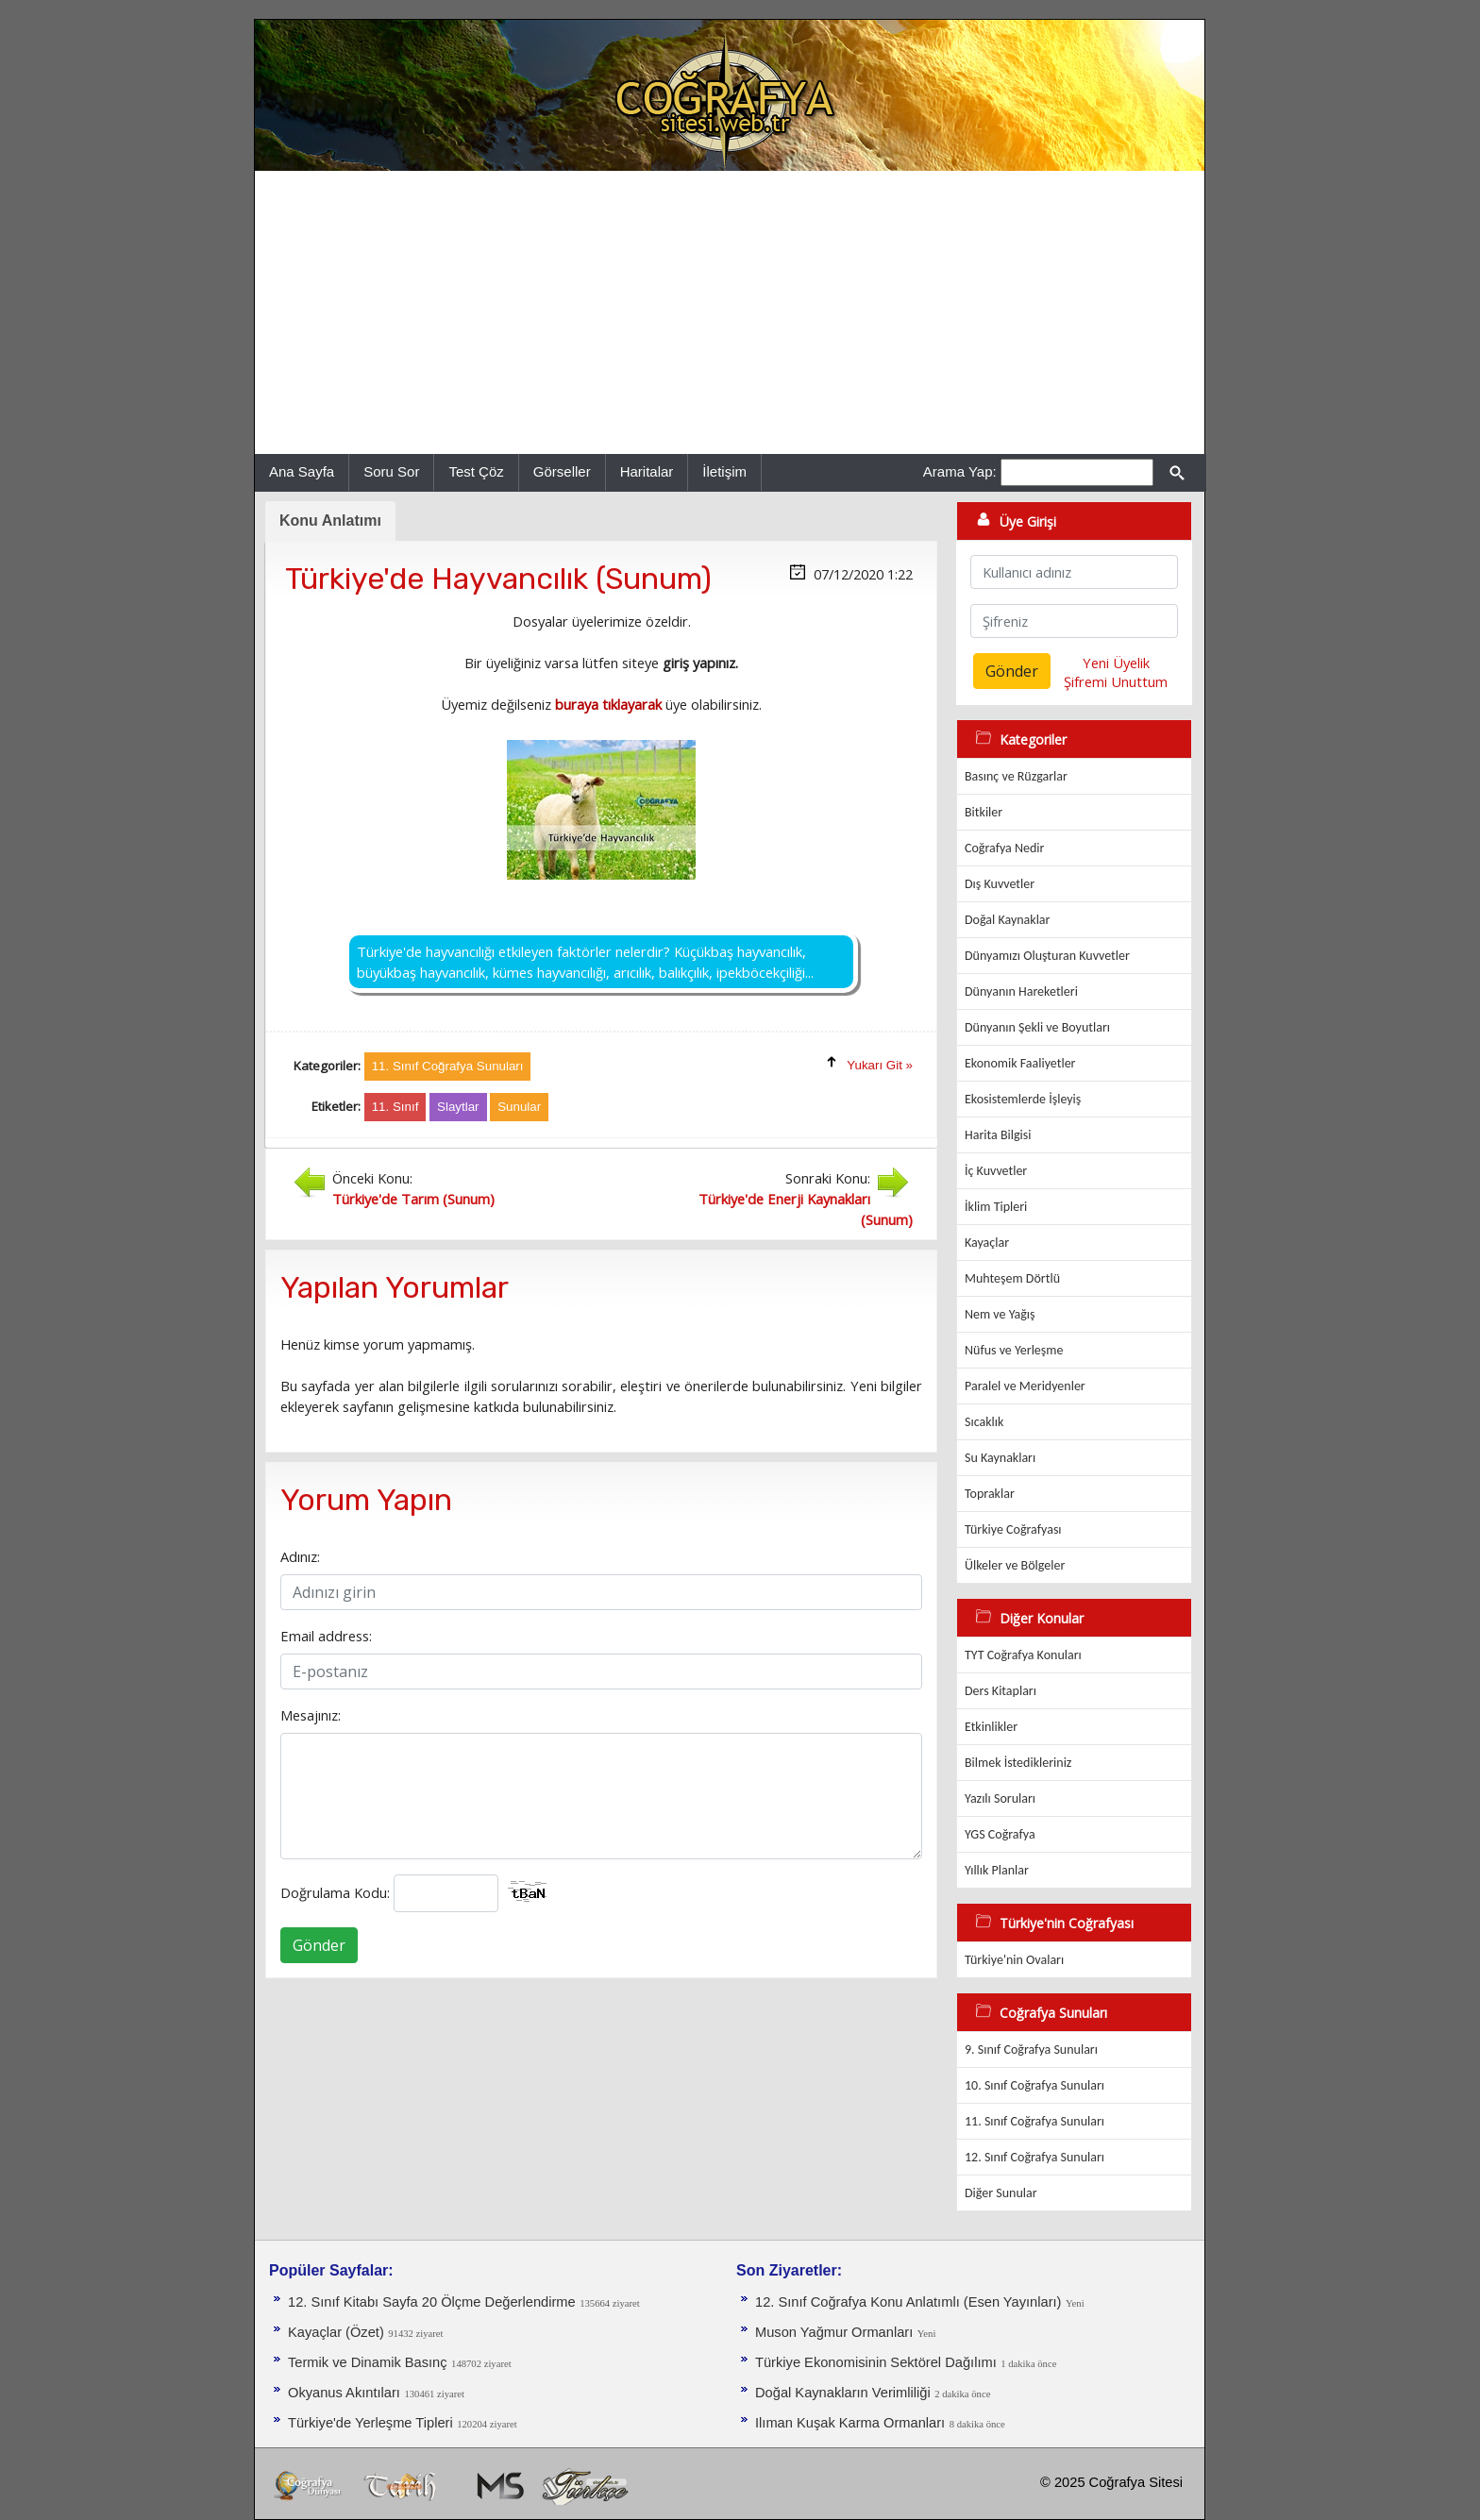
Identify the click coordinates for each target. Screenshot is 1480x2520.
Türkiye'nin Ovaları (1014, 1960)
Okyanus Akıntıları (344, 2392)
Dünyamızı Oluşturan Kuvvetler (1047, 956)
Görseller (562, 471)
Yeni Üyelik (1116, 662)
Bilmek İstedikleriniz (1018, 1763)
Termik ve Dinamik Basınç (367, 2362)
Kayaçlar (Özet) (336, 2332)
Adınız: (300, 1556)
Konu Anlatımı (330, 520)
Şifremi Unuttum (1116, 681)
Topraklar (990, 1494)
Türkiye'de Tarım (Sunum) (413, 1198)
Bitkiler (983, 812)
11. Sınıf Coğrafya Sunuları (1034, 2121)
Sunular (519, 1107)
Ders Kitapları (1000, 1691)
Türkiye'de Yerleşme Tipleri (370, 2422)
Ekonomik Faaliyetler (1020, 1063)
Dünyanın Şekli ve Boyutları (1037, 1027)
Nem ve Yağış (1000, 1314)
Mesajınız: (310, 1714)
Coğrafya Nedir (1004, 848)
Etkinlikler (991, 1727)
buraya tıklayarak (608, 704)
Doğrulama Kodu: (335, 1892)
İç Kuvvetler (996, 1171)
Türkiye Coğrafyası (1013, 1529)
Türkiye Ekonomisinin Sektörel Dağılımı (876, 2362)
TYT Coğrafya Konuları (1023, 1655)
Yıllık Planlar (997, 1870)
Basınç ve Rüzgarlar (1016, 776)
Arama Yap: (960, 471)
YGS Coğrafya (1000, 1834)
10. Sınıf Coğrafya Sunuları (1034, 2085)
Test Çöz (475, 471)
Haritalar (647, 471)
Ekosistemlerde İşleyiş (1023, 1099)
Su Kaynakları (1000, 1458)
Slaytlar (458, 1107)
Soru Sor (391, 471)
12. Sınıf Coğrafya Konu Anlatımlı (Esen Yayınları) (908, 2302)
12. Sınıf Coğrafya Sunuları (1034, 2157)
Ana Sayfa (301, 471)
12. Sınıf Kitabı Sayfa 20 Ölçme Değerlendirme (432, 2302)
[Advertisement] (729, 312)
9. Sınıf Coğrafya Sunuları (1031, 2049)
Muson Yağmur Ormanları (834, 2332)
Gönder (319, 1945)
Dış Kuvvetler (999, 884)
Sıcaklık (984, 1422)
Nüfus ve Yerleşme (1014, 1350)
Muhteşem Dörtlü (1012, 1278)
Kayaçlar (987, 1243)
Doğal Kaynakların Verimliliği (843, 2392)
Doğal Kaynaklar (1007, 920)
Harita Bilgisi (998, 1135)
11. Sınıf (395, 1107)
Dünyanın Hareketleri (1021, 991)
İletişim (724, 471)
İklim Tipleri (996, 1207)
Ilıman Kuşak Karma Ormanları (850, 2422)
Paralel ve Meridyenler (1025, 1386)
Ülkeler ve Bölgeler (1015, 1565)
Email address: (326, 1635)
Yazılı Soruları (1000, 1798)
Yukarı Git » (880, 1065)
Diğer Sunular (1001, 2193)
